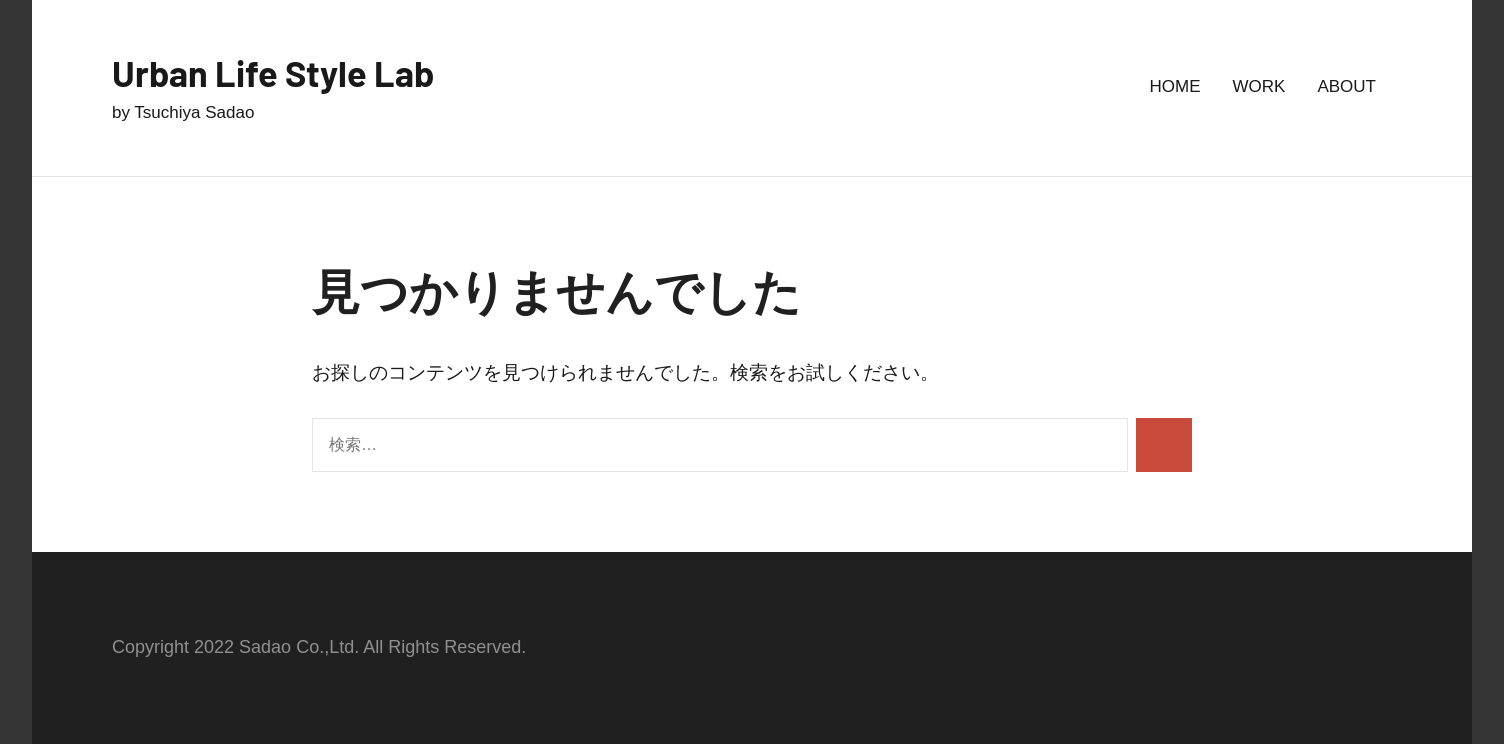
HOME (1175, 86)
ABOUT (1346, 86)
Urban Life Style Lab (273, 72)
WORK (1259, 86)
